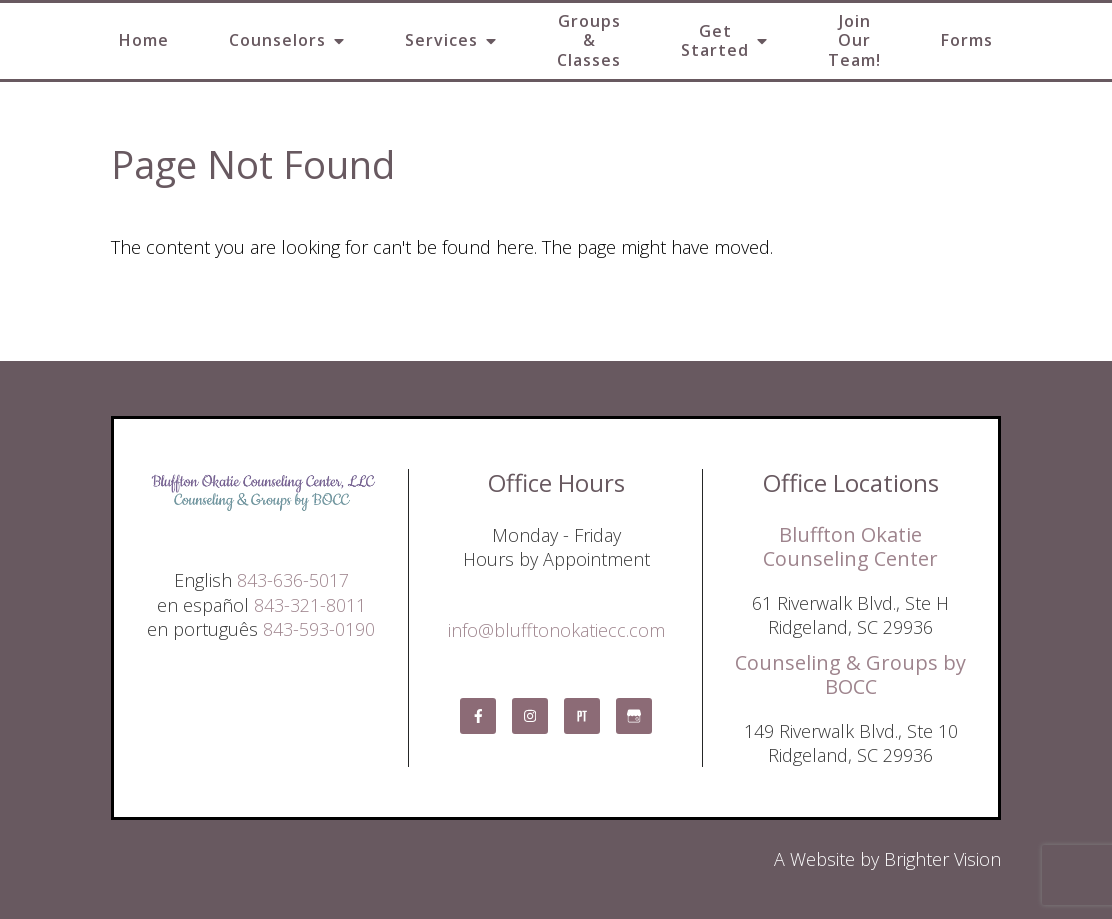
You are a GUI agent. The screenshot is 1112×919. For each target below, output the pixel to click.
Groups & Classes (589, 40)
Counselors (277, 40)
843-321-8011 (310, 605)
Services (441, 40)
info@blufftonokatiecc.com (556, 630)
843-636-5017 (293, 580)
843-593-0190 (319, 629)
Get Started (715, 40)
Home (144, 40)
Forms (967, 40)
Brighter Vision (942, 859)
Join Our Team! (854, 40)
